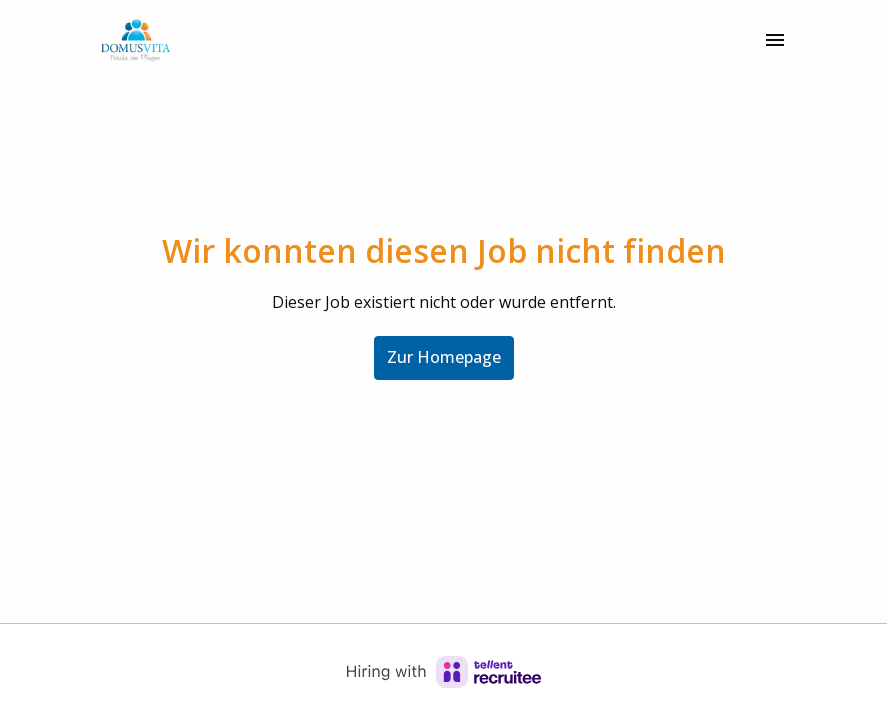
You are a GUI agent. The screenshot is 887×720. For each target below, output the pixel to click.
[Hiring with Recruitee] (444, 672)
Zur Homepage (444, 357)
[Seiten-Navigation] (775, 40)
